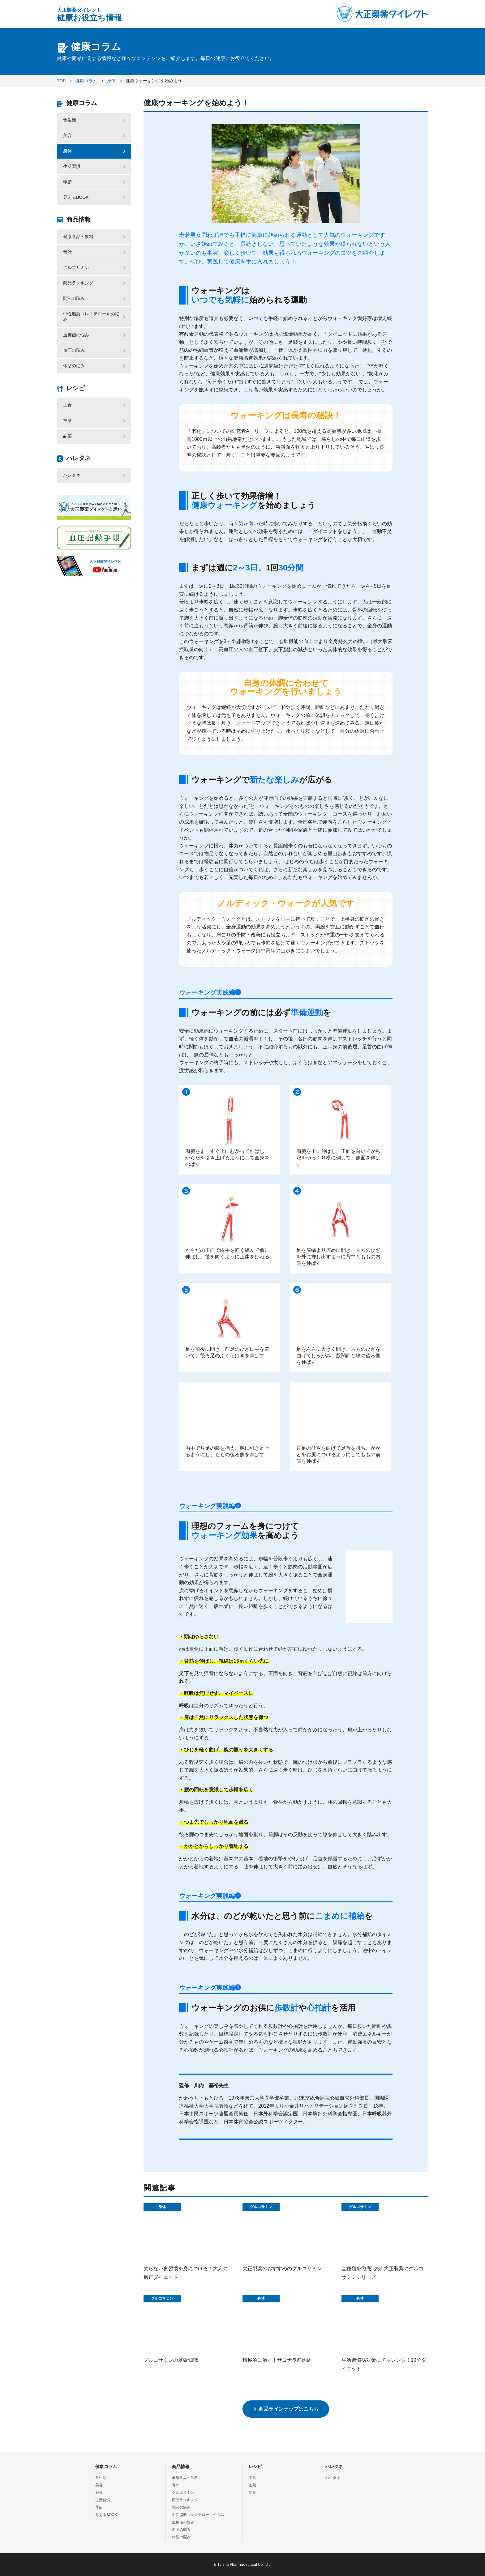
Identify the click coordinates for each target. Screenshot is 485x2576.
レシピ (75, 388)
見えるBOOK (75, 197)
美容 (67, 135)
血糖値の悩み (76, 334)
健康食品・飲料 (78, 236)
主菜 (67, 420)
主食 (67, 405)
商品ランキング (78, 282)
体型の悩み (74, 365)
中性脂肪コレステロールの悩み (91, 316)
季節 (67, 181)
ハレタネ (78, 458)
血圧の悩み (74, 350)
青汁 (67, 251)
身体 (67, 150)
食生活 (69, 119)
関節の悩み (74, 298)
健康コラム (81, 103)
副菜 (67, 435)
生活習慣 (71, 166)
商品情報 (78, 219)
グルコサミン (76, 267)
